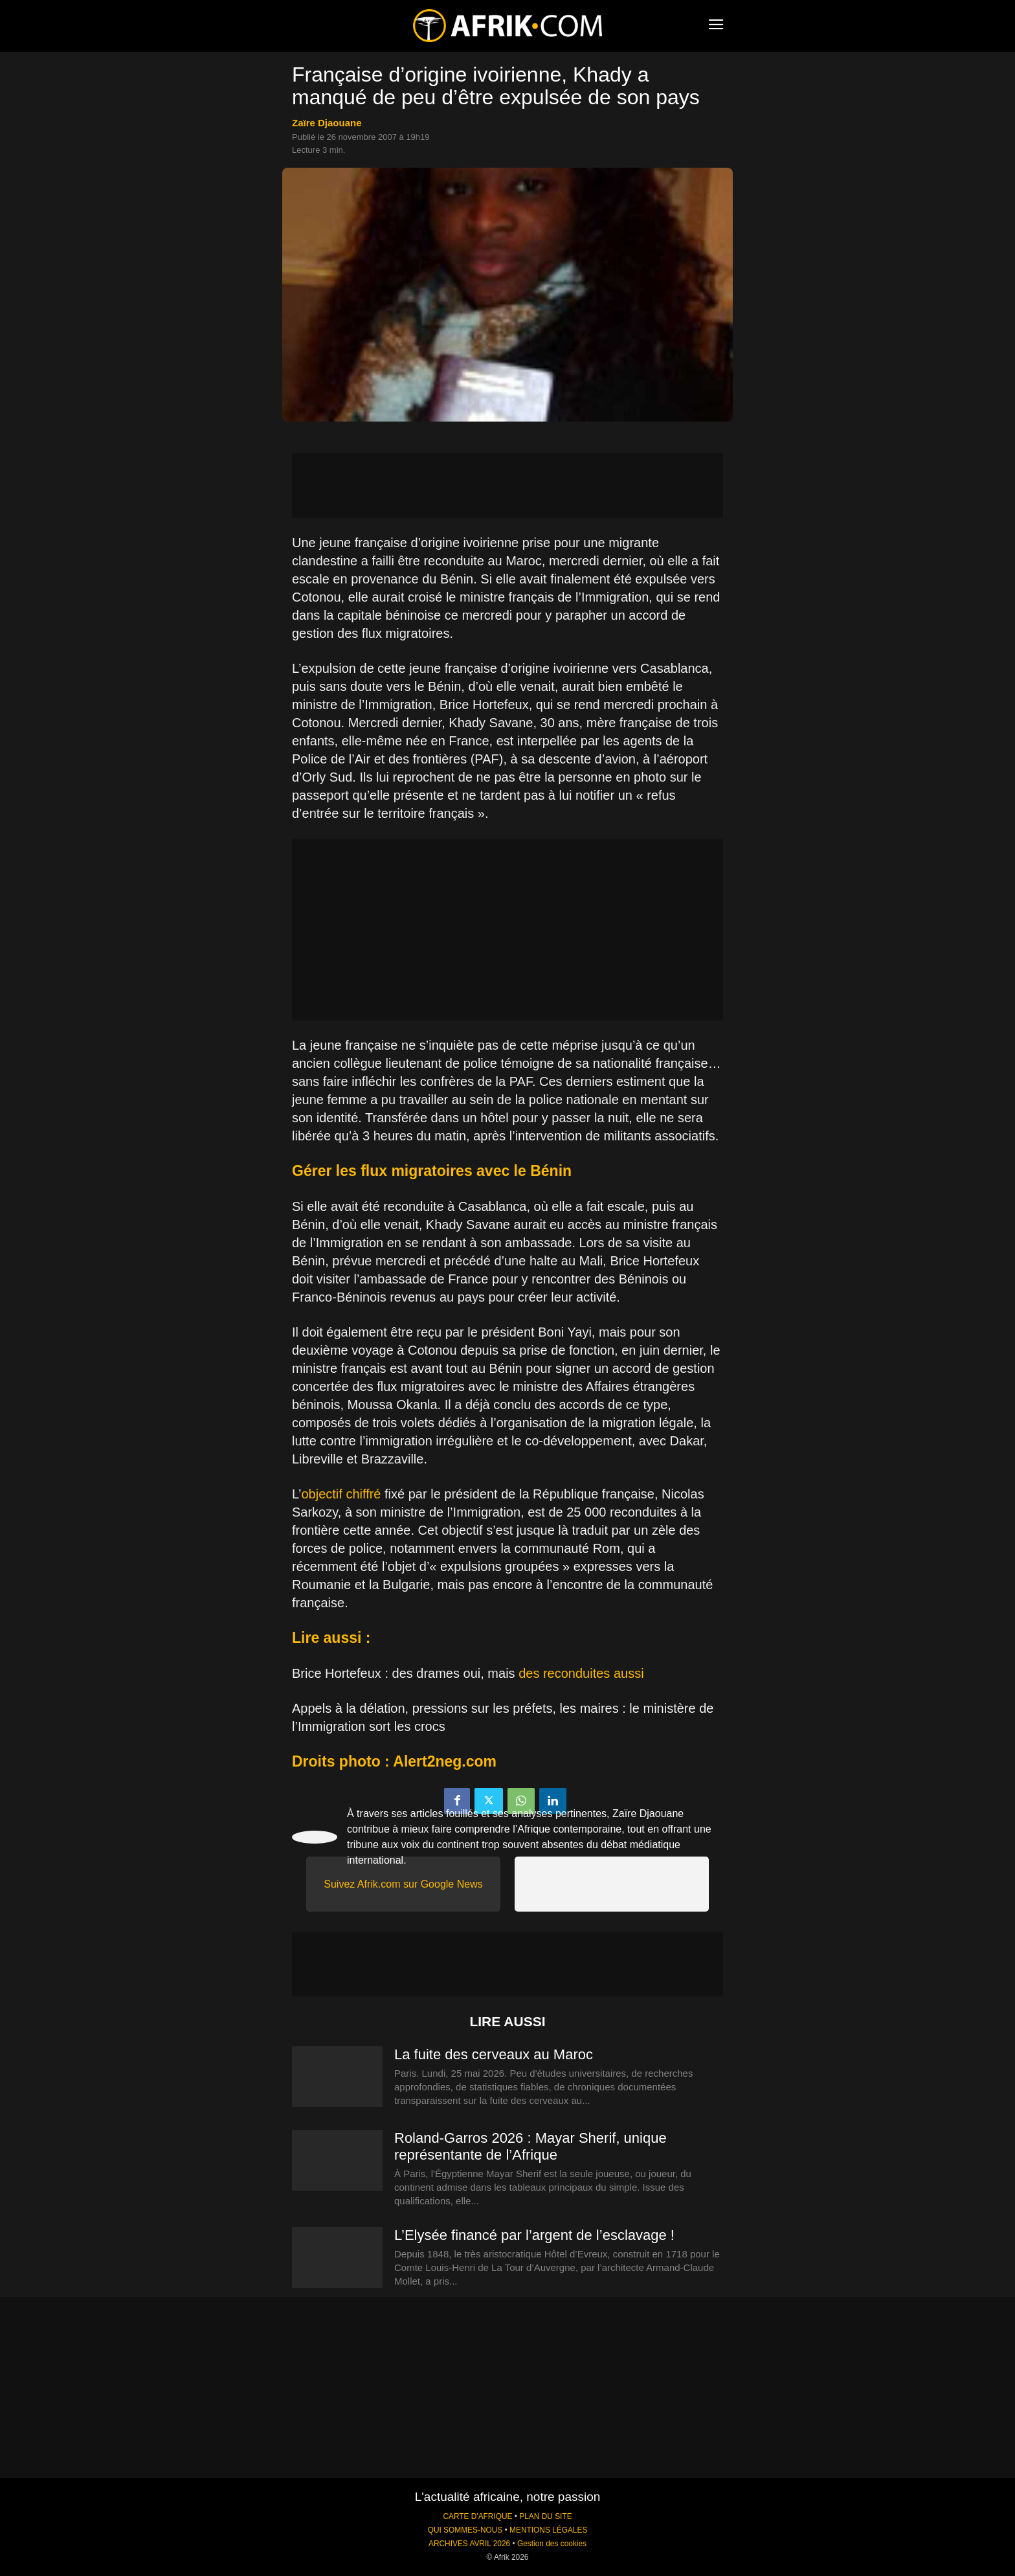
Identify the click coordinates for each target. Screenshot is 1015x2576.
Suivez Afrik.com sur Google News (403, 1884)
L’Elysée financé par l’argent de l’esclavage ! (536, 2235)
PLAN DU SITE (545, 2516)
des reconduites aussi (581, 1673)
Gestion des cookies (551, 2543)
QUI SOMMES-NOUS (465, 2530)
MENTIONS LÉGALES (548, 2530)
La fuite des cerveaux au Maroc (493, 2054)
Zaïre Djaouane (327, 122)
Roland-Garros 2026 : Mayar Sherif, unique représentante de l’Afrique (530, 2146)
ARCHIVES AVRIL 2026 (469, 2543)
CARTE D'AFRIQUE (477, 2516)
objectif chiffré (341, 1494)
